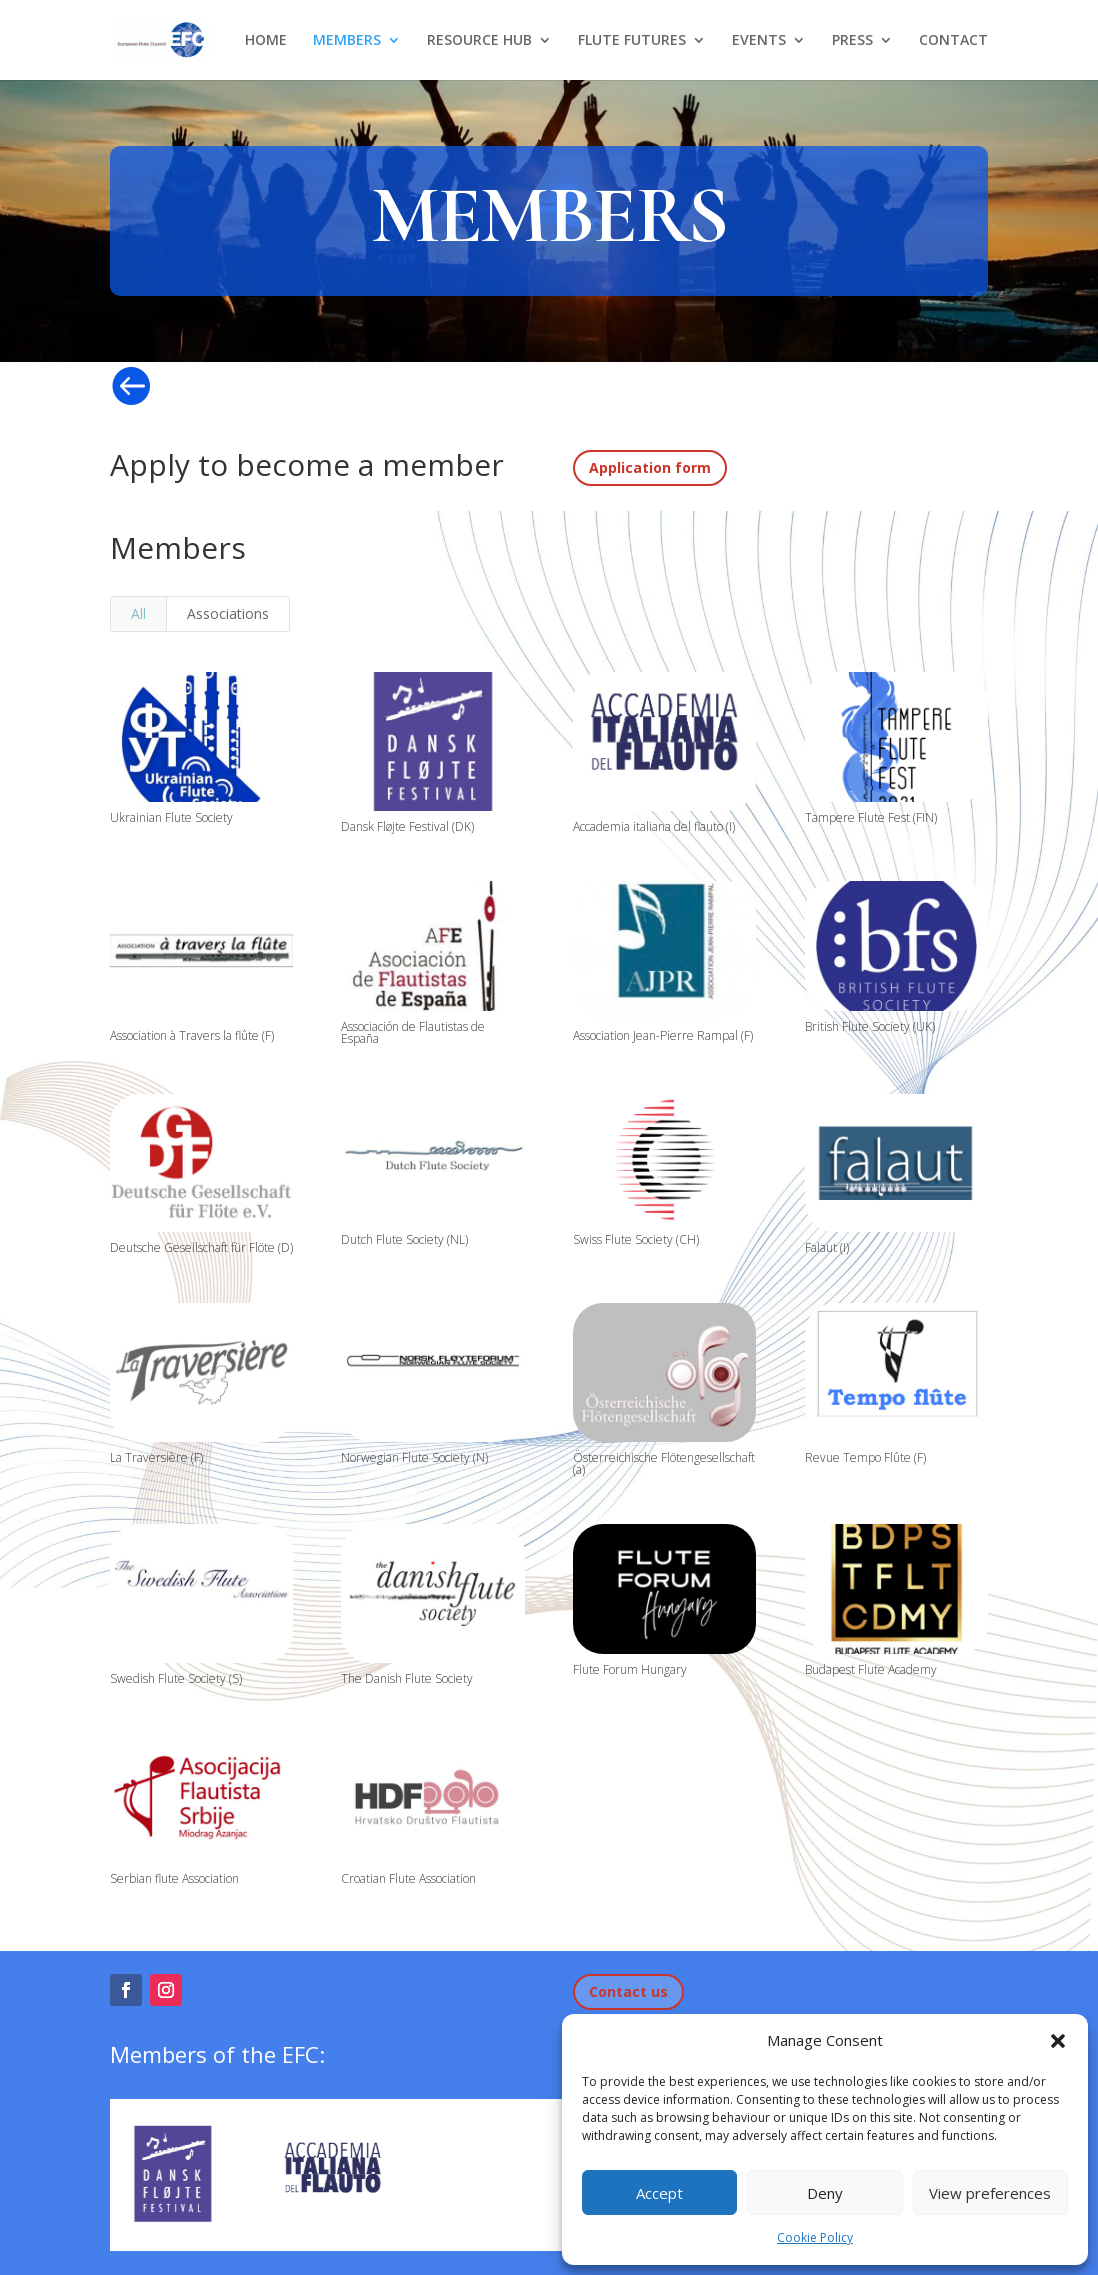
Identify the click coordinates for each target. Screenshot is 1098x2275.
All (138, 613)
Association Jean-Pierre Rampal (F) (663, 1035)
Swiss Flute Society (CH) (636, 1239)
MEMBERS (347, 41)
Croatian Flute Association (408, 1878)
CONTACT (953, 41)
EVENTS (759, 41)
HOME (266, 41)
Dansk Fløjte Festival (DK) (407, 826)
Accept (659, 2193)
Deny (825, 2193)
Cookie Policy (815, 2237)
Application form (650, 467)
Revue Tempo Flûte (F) (864, 1457)
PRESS (852, 41)
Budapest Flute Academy (870, 1669)
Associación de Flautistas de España (413, 1032)
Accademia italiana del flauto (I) (654, 826)
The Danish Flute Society (407, 1678)
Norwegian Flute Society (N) (414, 1457)
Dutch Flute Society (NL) (404, 1239)
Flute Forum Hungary (630, 1669)
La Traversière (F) (155, 1457)
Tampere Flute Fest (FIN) (870, 817)
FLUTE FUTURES (632, 41)
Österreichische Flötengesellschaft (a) (664, 1463)
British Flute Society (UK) (869, 1026)
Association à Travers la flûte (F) (191, 1035)
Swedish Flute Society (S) (175, 1678)
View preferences (990, 2193)
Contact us (628, 1991)
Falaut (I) (826, 1247)
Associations (228, 613)
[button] (1058, 2041)
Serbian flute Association (173, 1878)
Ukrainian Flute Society (170, 817)
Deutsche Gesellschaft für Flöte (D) (200, 1247)
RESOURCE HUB (479, 41)
